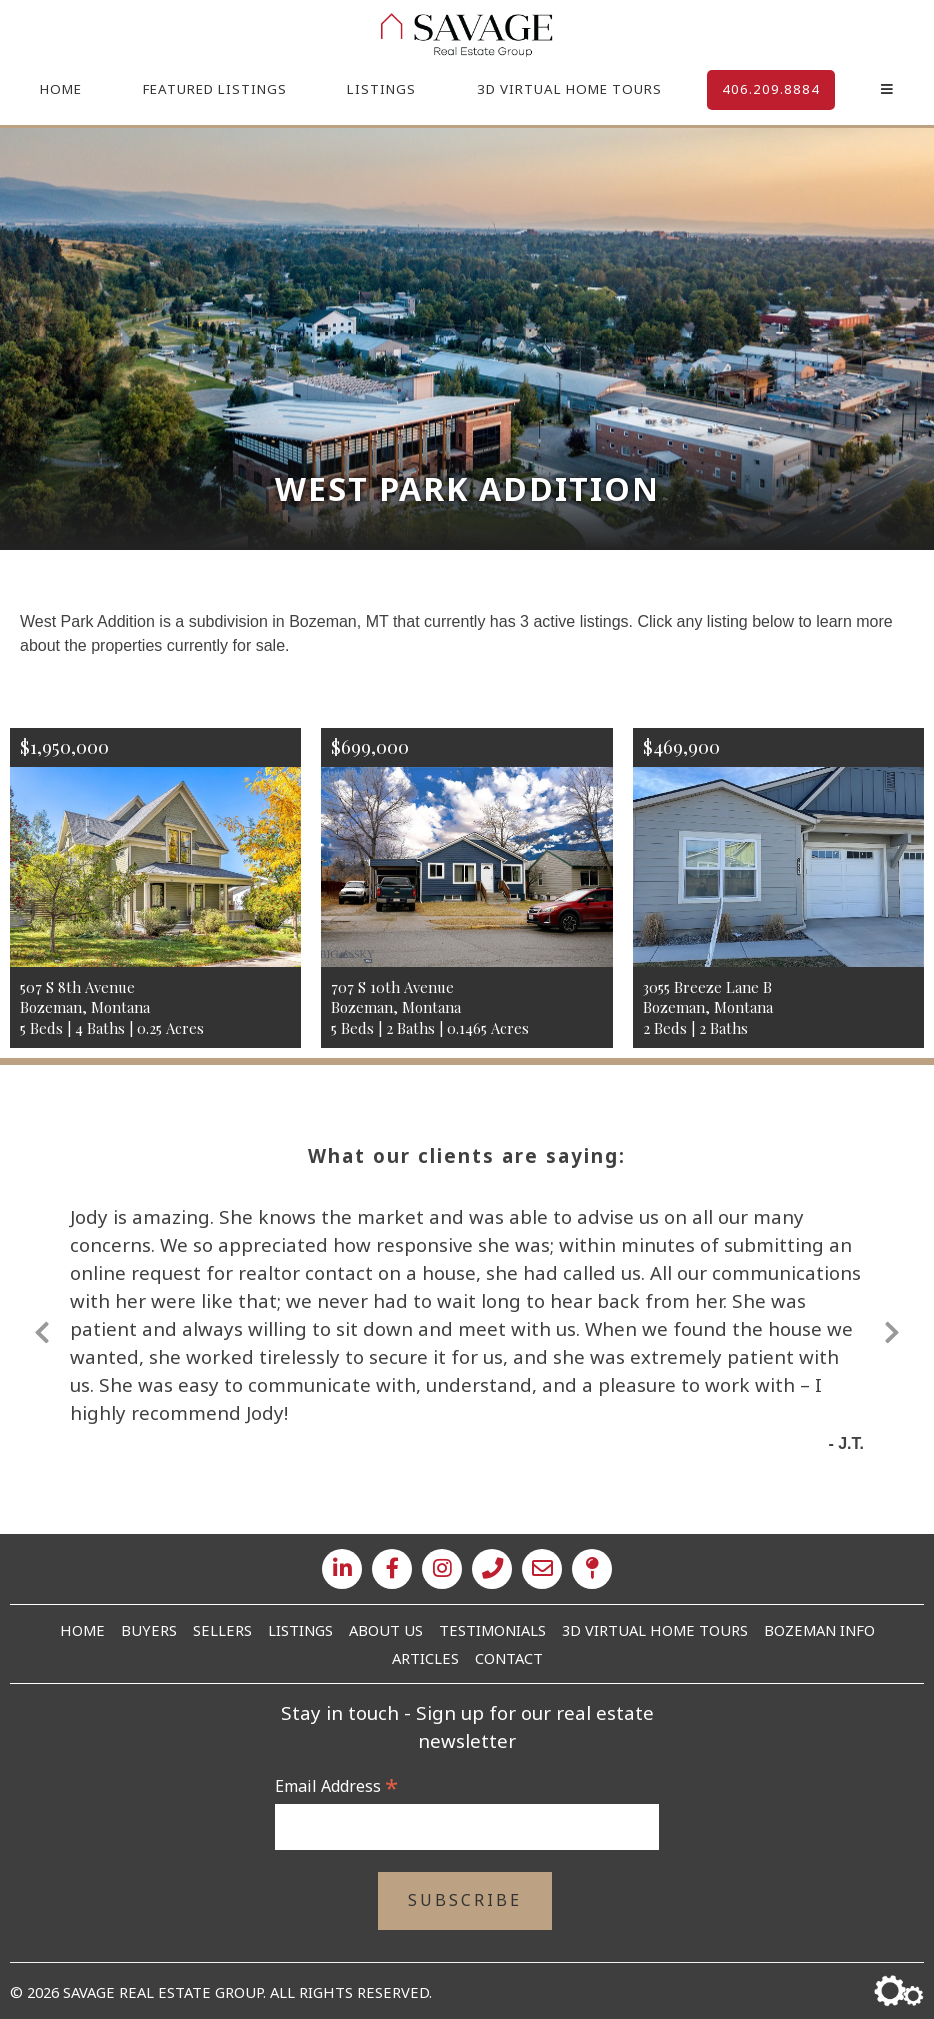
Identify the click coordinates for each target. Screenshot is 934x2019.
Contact (509, 1658)
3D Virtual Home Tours (569, 89)
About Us (386, 1630)
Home (61, 89)
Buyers (149, 1630)
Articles (425, 1658)
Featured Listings (215, 89)
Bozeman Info (819, 1630)
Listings (381, 89)
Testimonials (492, 1630)
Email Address (336, 1786)
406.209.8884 (771, 89)
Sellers (222, 1630)
